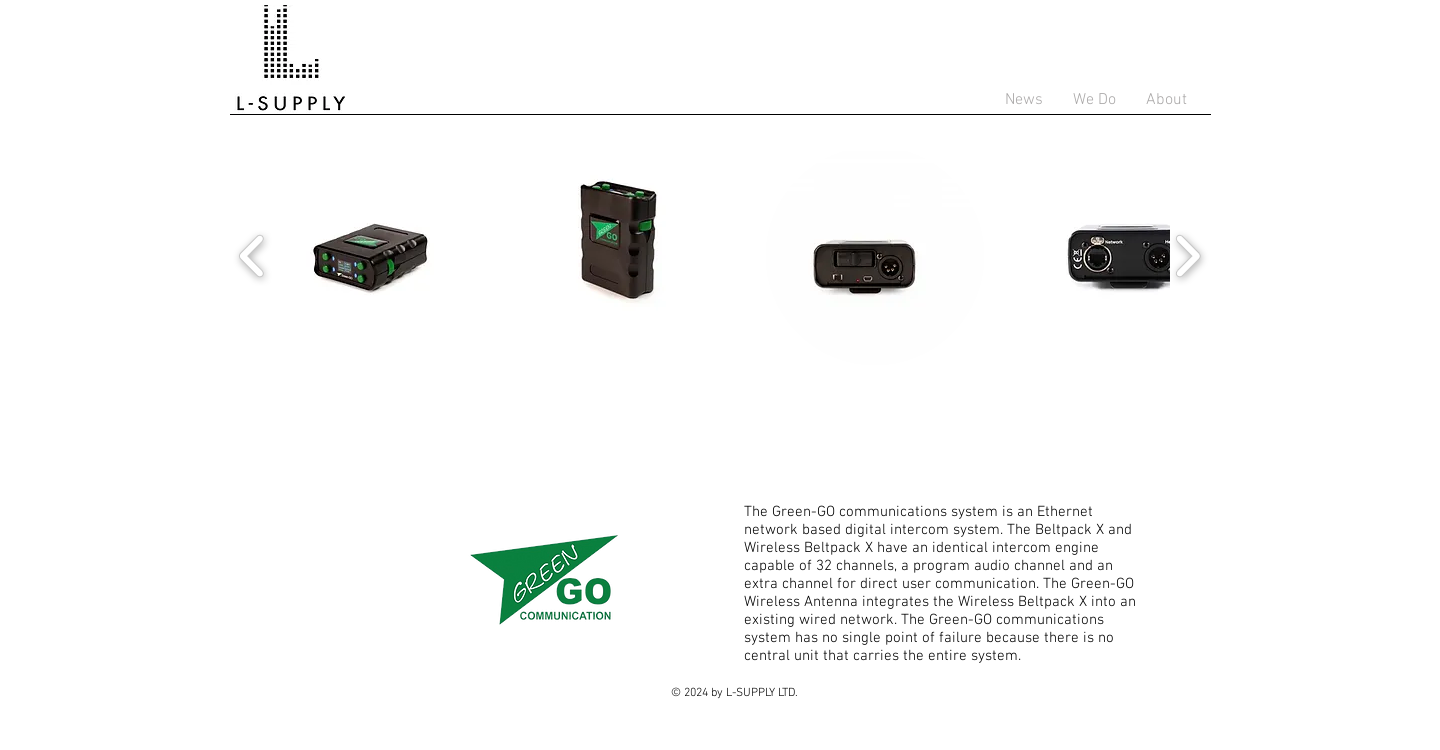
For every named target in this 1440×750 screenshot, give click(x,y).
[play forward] (1187, 256)
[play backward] (252, 256)
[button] (379, 256)
